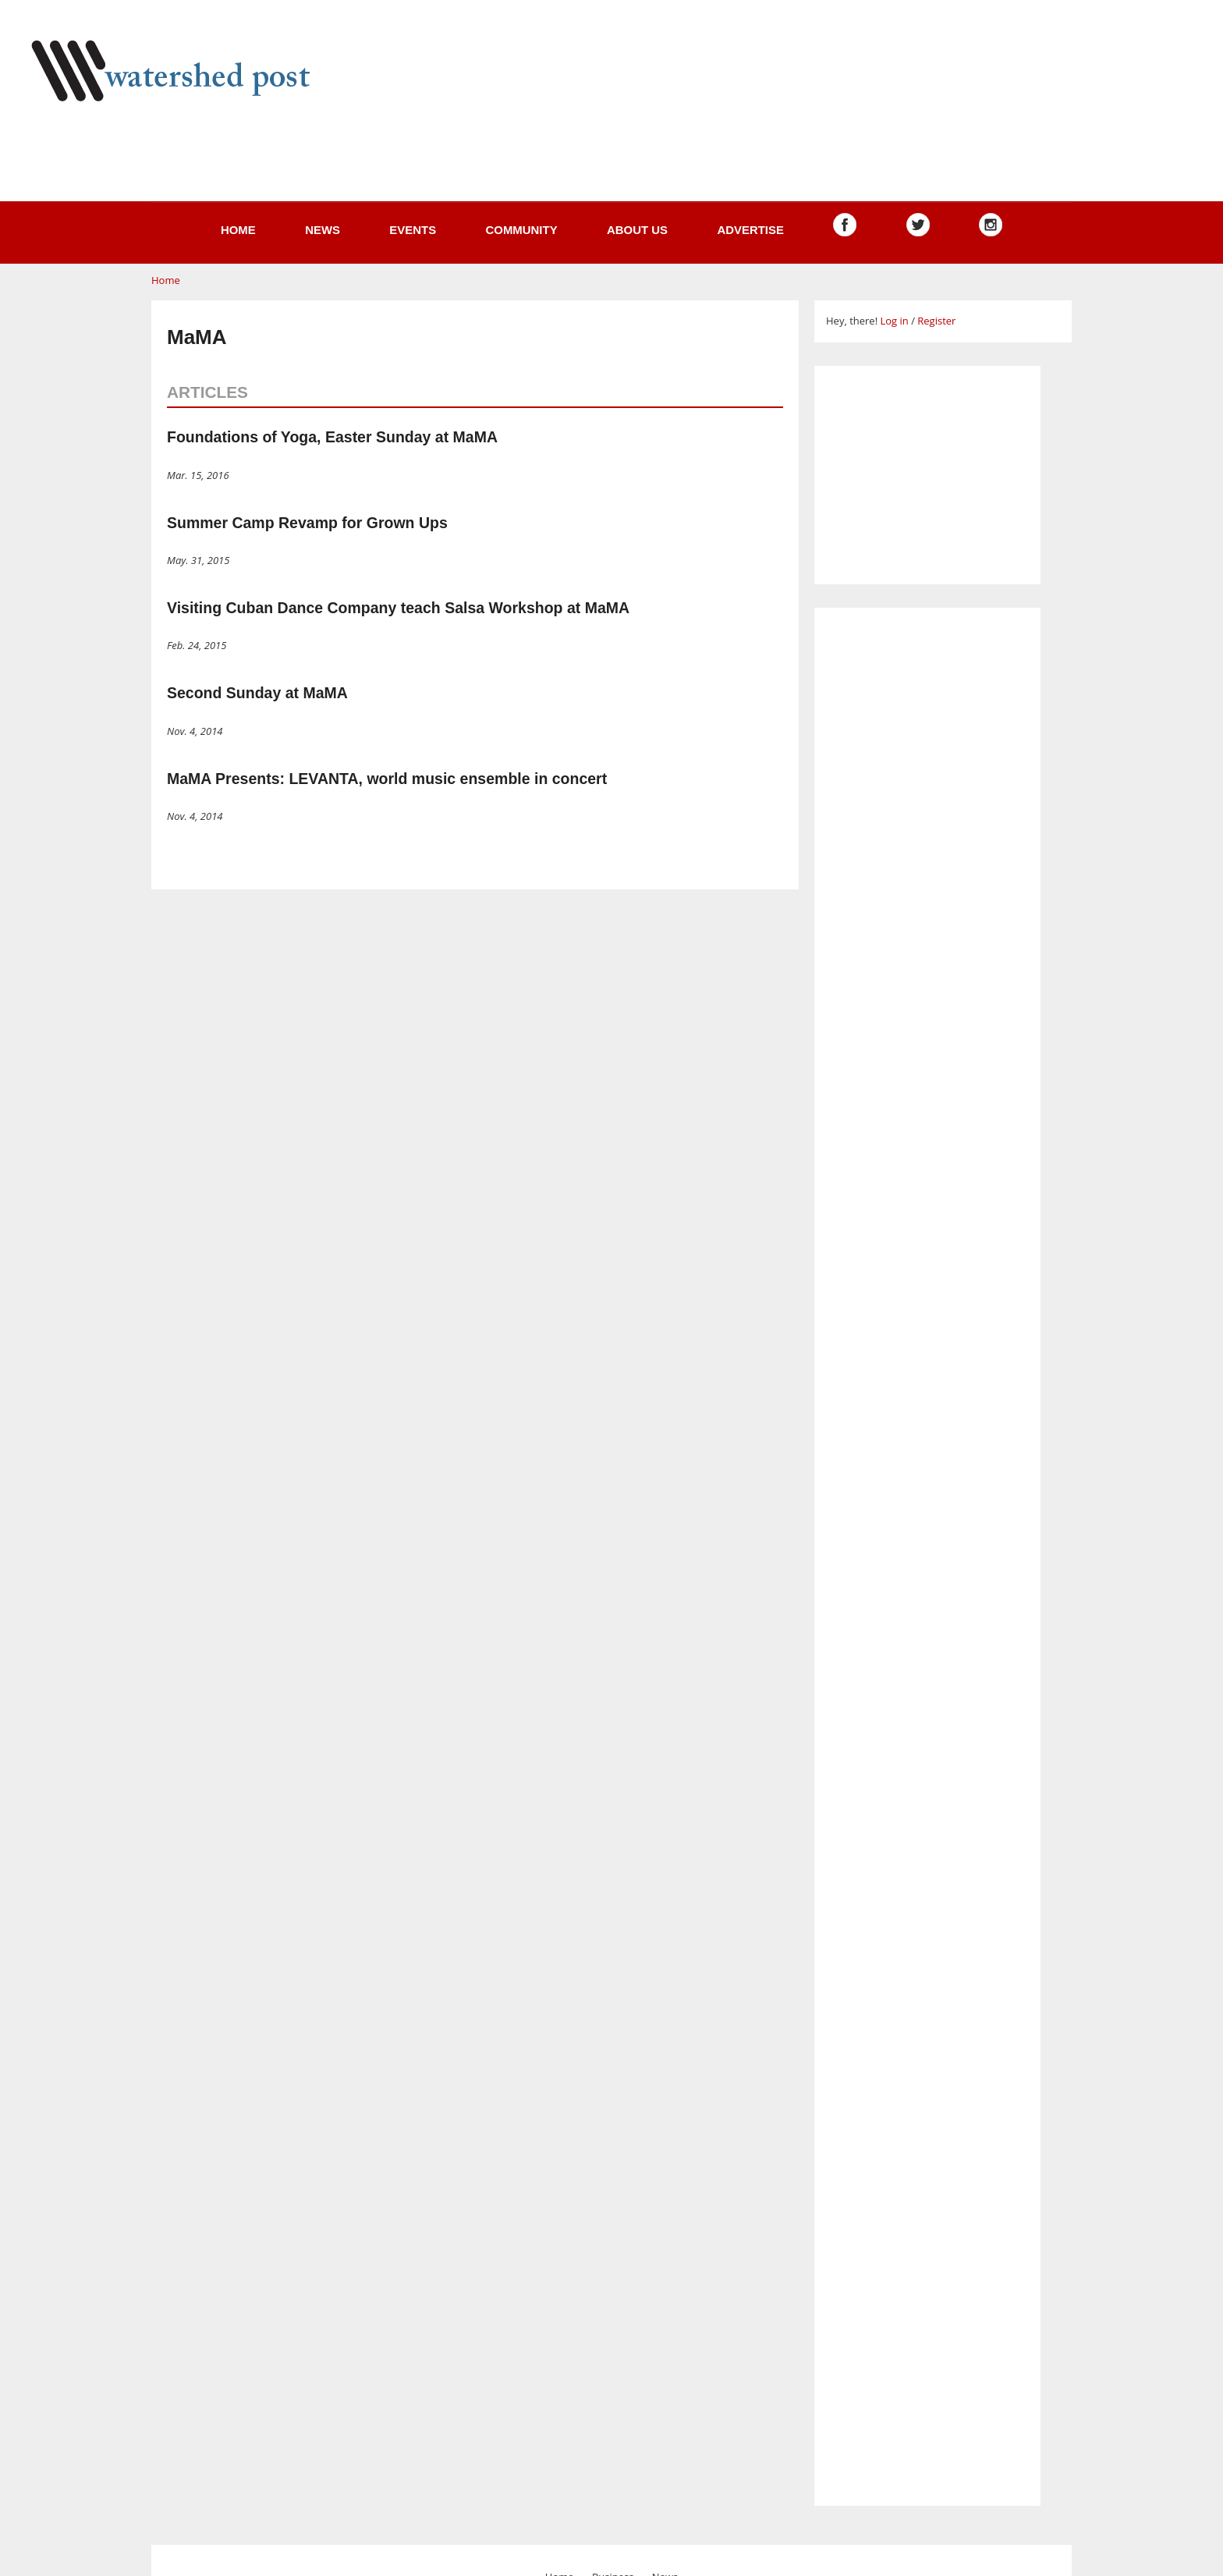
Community (521, 229)
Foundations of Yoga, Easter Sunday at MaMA (332, 436)
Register (936, 321)
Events (412, 229)
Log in (894, 321)
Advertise (750, 229)
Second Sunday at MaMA (257, 692)
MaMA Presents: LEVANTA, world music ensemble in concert (387, 778)
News (322, 229)
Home (238, 229)
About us (637, 229)
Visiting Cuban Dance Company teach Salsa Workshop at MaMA (398, 607)
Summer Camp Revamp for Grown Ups (307, 522)
